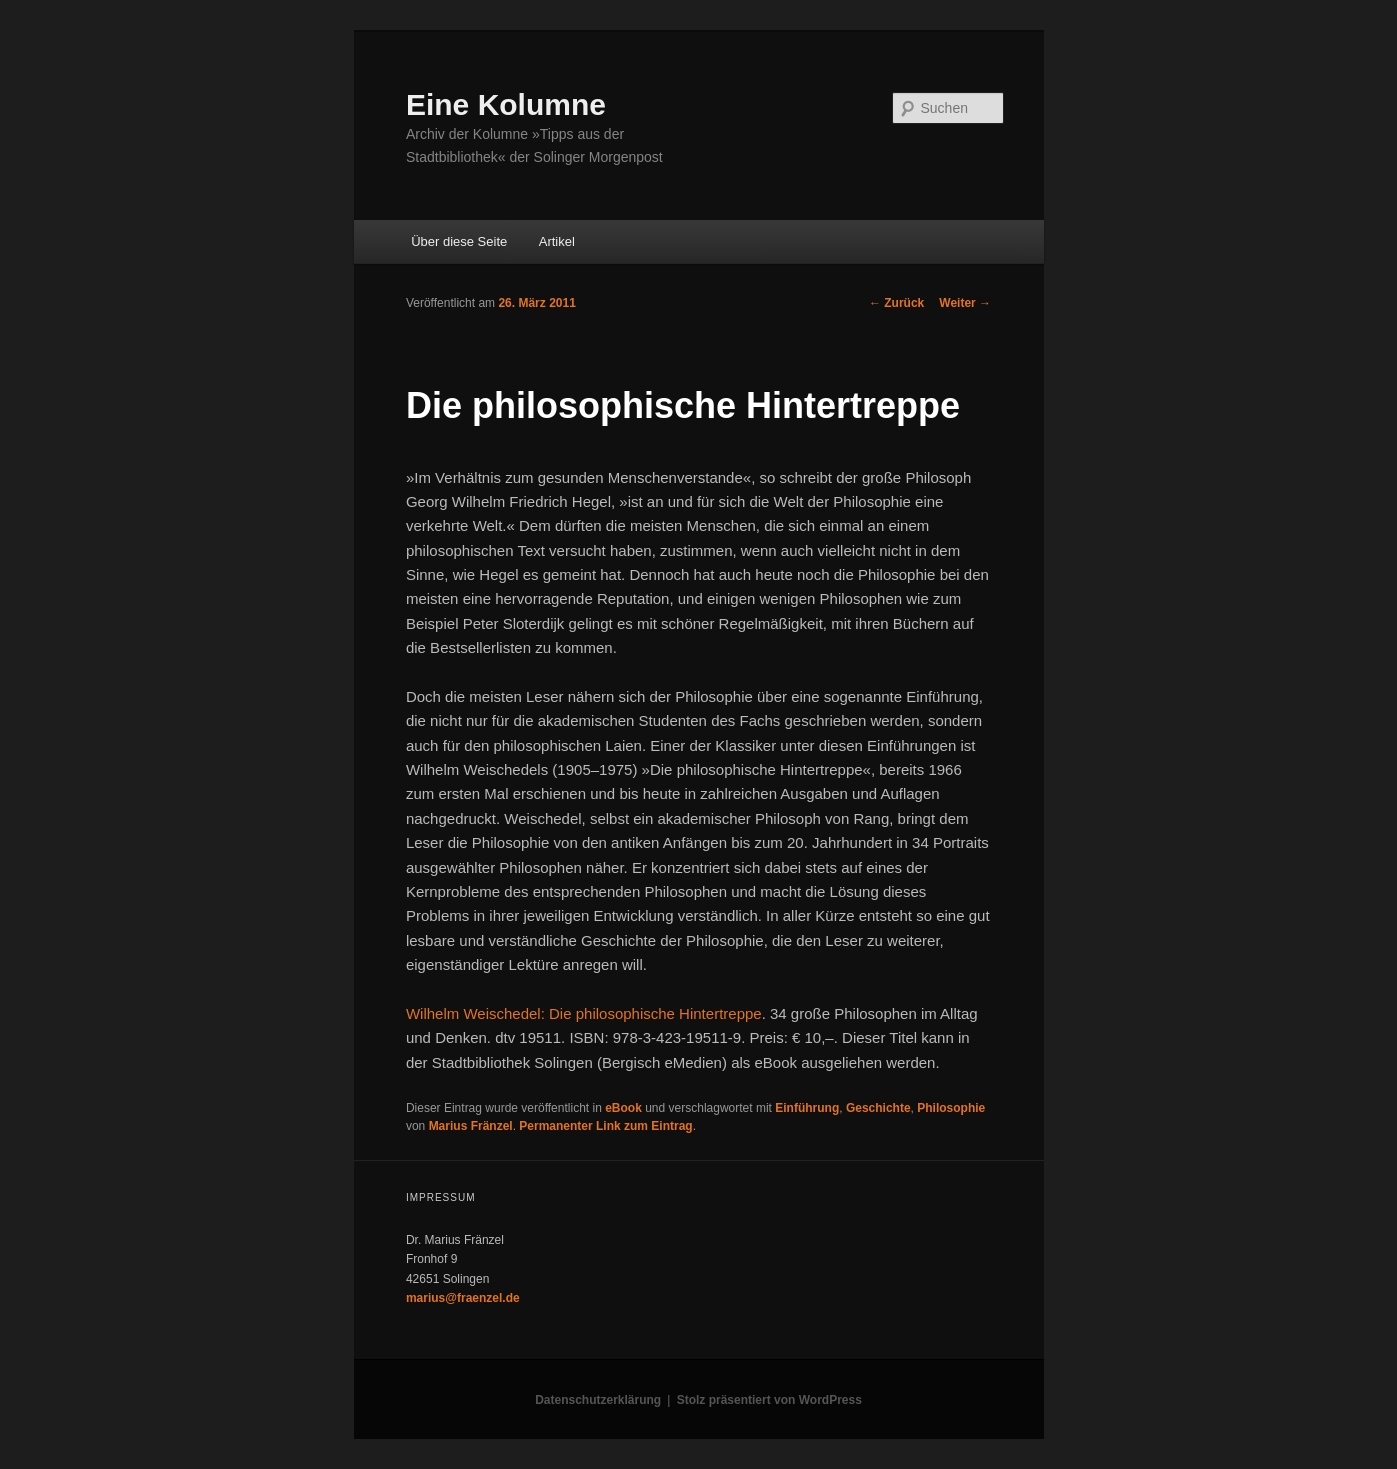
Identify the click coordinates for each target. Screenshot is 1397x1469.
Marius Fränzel (471, 1126)
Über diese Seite (459, 241)
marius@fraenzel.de (463, 1298)
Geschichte (878, 1108)
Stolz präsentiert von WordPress (769, 1400)
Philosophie (951, 1108)
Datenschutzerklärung (598, 1400)
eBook (623, 1108)
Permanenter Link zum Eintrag (605, 1126)
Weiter (965, 303)
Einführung (807, 1108)
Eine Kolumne (506, 104)
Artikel (557, 241)
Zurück (896, 303)
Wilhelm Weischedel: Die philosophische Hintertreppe (584, 1013)
